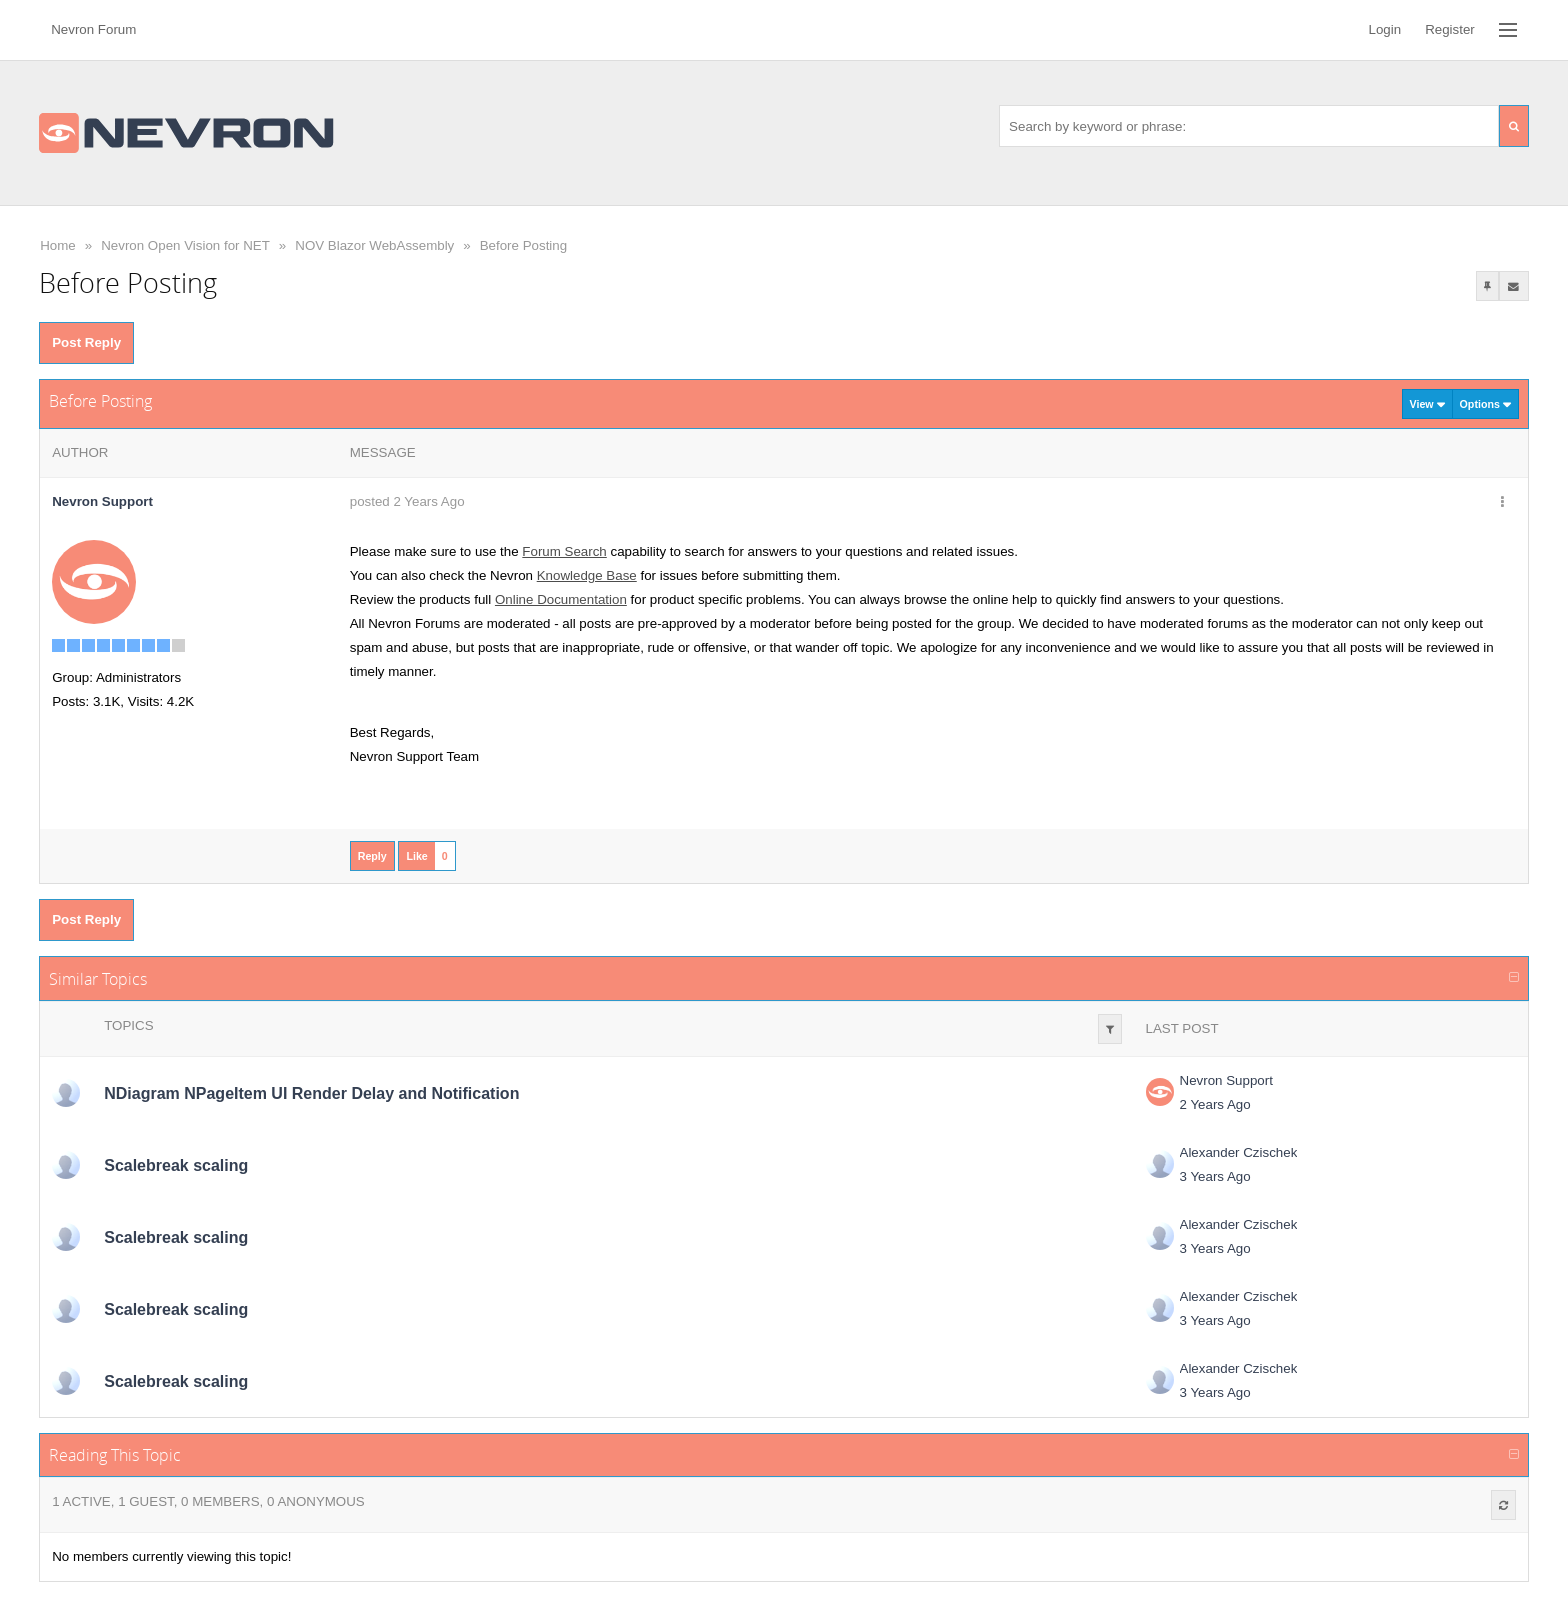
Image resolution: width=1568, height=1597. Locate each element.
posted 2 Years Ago (407, 501)
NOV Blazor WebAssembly (374, 245)
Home (58, 245)
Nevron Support (1226, 1080)
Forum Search (564, 551)
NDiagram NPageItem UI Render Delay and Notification (311, 1093)
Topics (128, 1025)
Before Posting (523, 245)
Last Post (1182, 1028)
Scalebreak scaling (176, 1165)
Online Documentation (561, 599)
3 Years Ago (1215, 1176)
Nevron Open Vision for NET (185, 245)
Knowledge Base (587, 575)
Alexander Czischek (1239, 1152)
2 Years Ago (1215, 1104)
